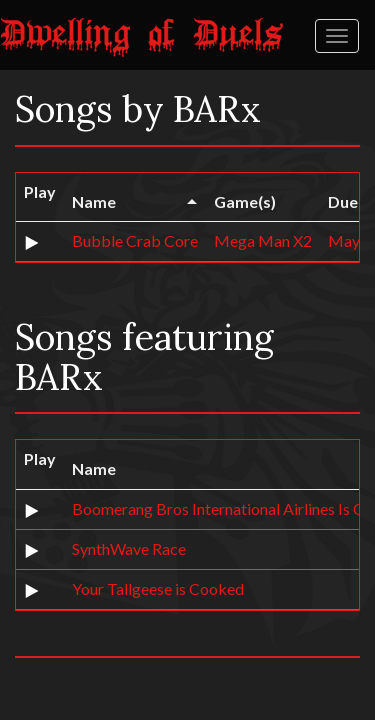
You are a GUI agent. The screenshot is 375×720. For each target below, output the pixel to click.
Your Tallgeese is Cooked (158, 588)
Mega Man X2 (263, 240)
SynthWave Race (129, 548)
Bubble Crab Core (135, 240)
